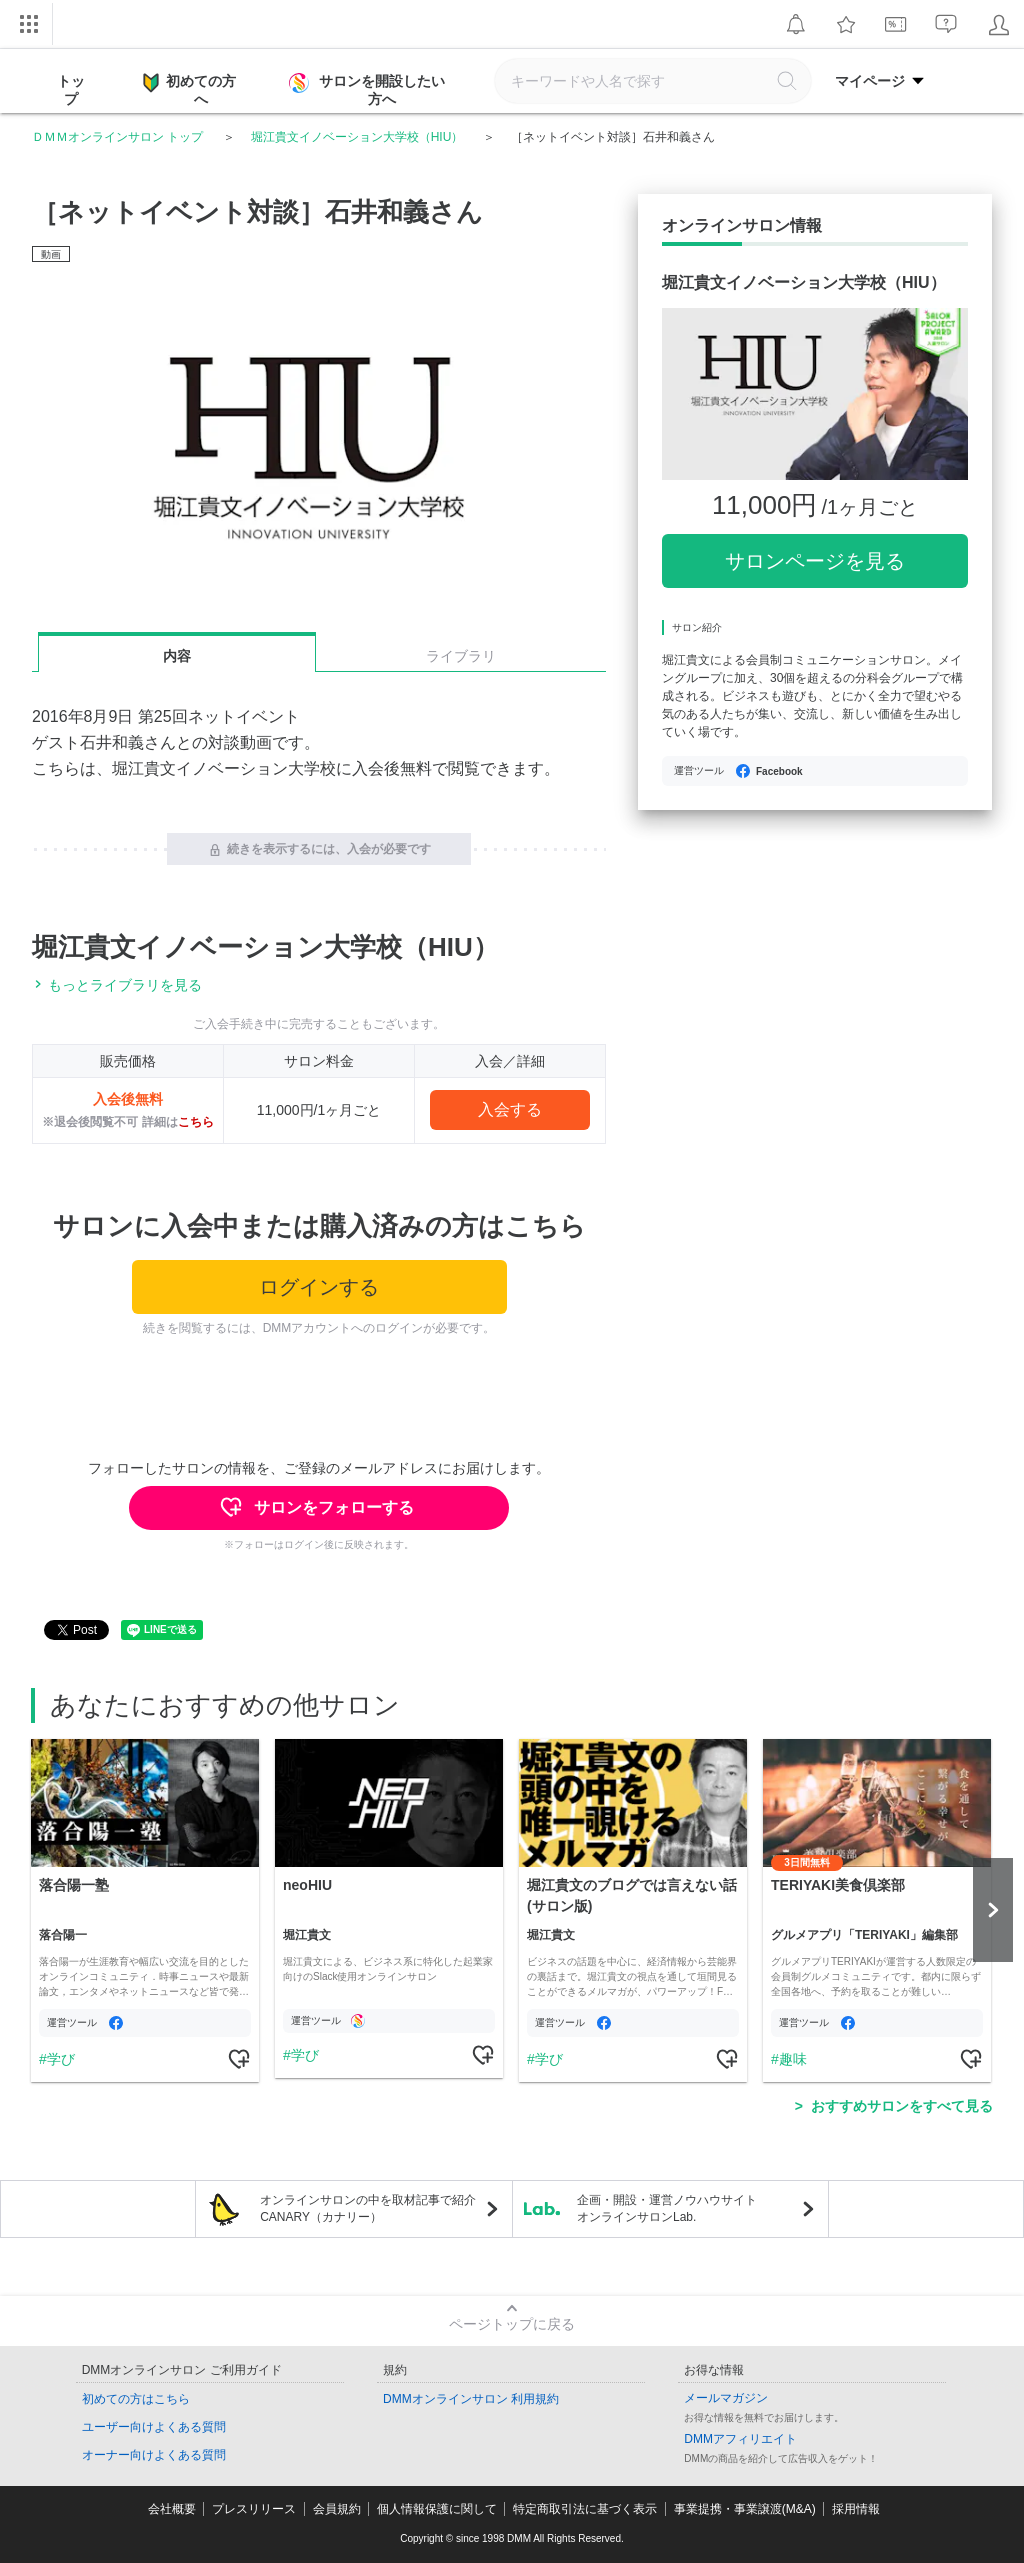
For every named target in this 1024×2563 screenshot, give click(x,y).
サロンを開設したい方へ (369, 90)
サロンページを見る (815, 561)
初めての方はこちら (136, 2399)
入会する (510, 1109)
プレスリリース (254, 2509)
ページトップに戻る (512, 2324)
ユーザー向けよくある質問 (154, 2427)
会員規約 (337, 2509)
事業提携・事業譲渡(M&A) (745, 2509)
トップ (71, 90)
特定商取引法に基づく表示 (585, 2509)
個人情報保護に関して (437, 2509)
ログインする (319, 1287)
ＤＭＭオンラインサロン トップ (117, 137)
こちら (196, 1122)
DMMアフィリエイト (740, 2439)
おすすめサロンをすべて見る (902, 2106)
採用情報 (856, 2509)
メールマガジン (726, 2398)
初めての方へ (189, 89)
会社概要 (172, 2509)
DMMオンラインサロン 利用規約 (471, 2399)
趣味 (793, 2059)
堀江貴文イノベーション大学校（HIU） (357, 137)
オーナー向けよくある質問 (154, 2455)
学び (61, 2059)
